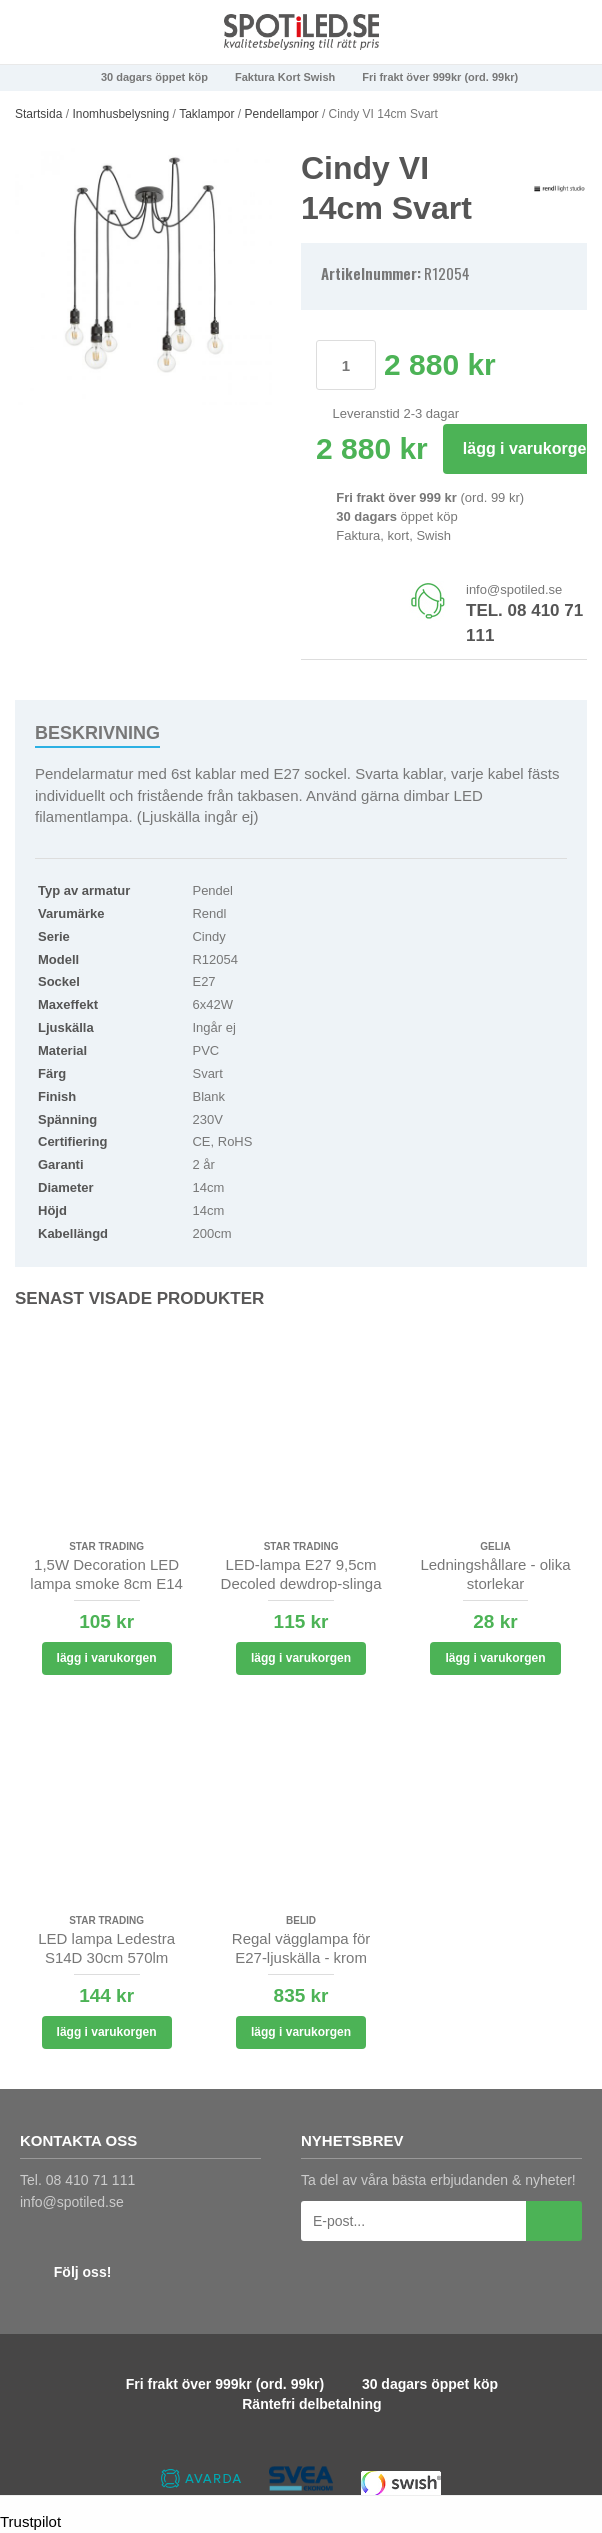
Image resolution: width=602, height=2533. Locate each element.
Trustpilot (30, 2521)
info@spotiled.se (514, 589)
